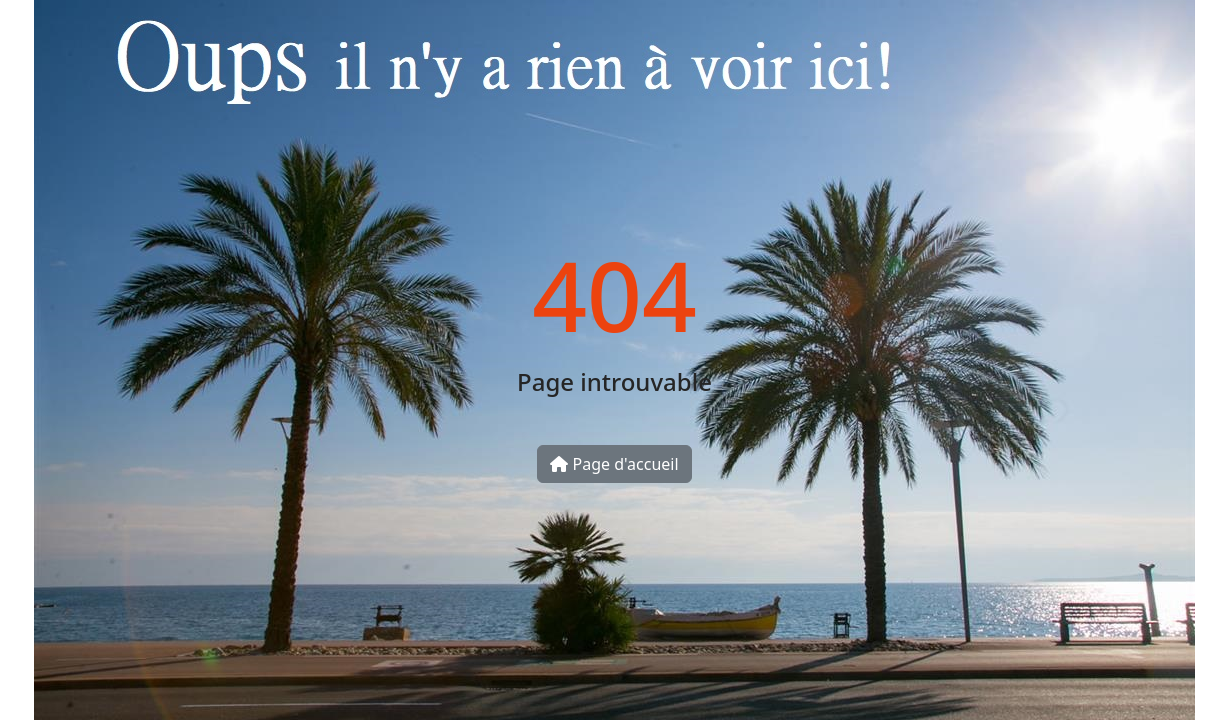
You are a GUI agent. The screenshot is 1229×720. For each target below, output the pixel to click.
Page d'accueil (614, 464)
